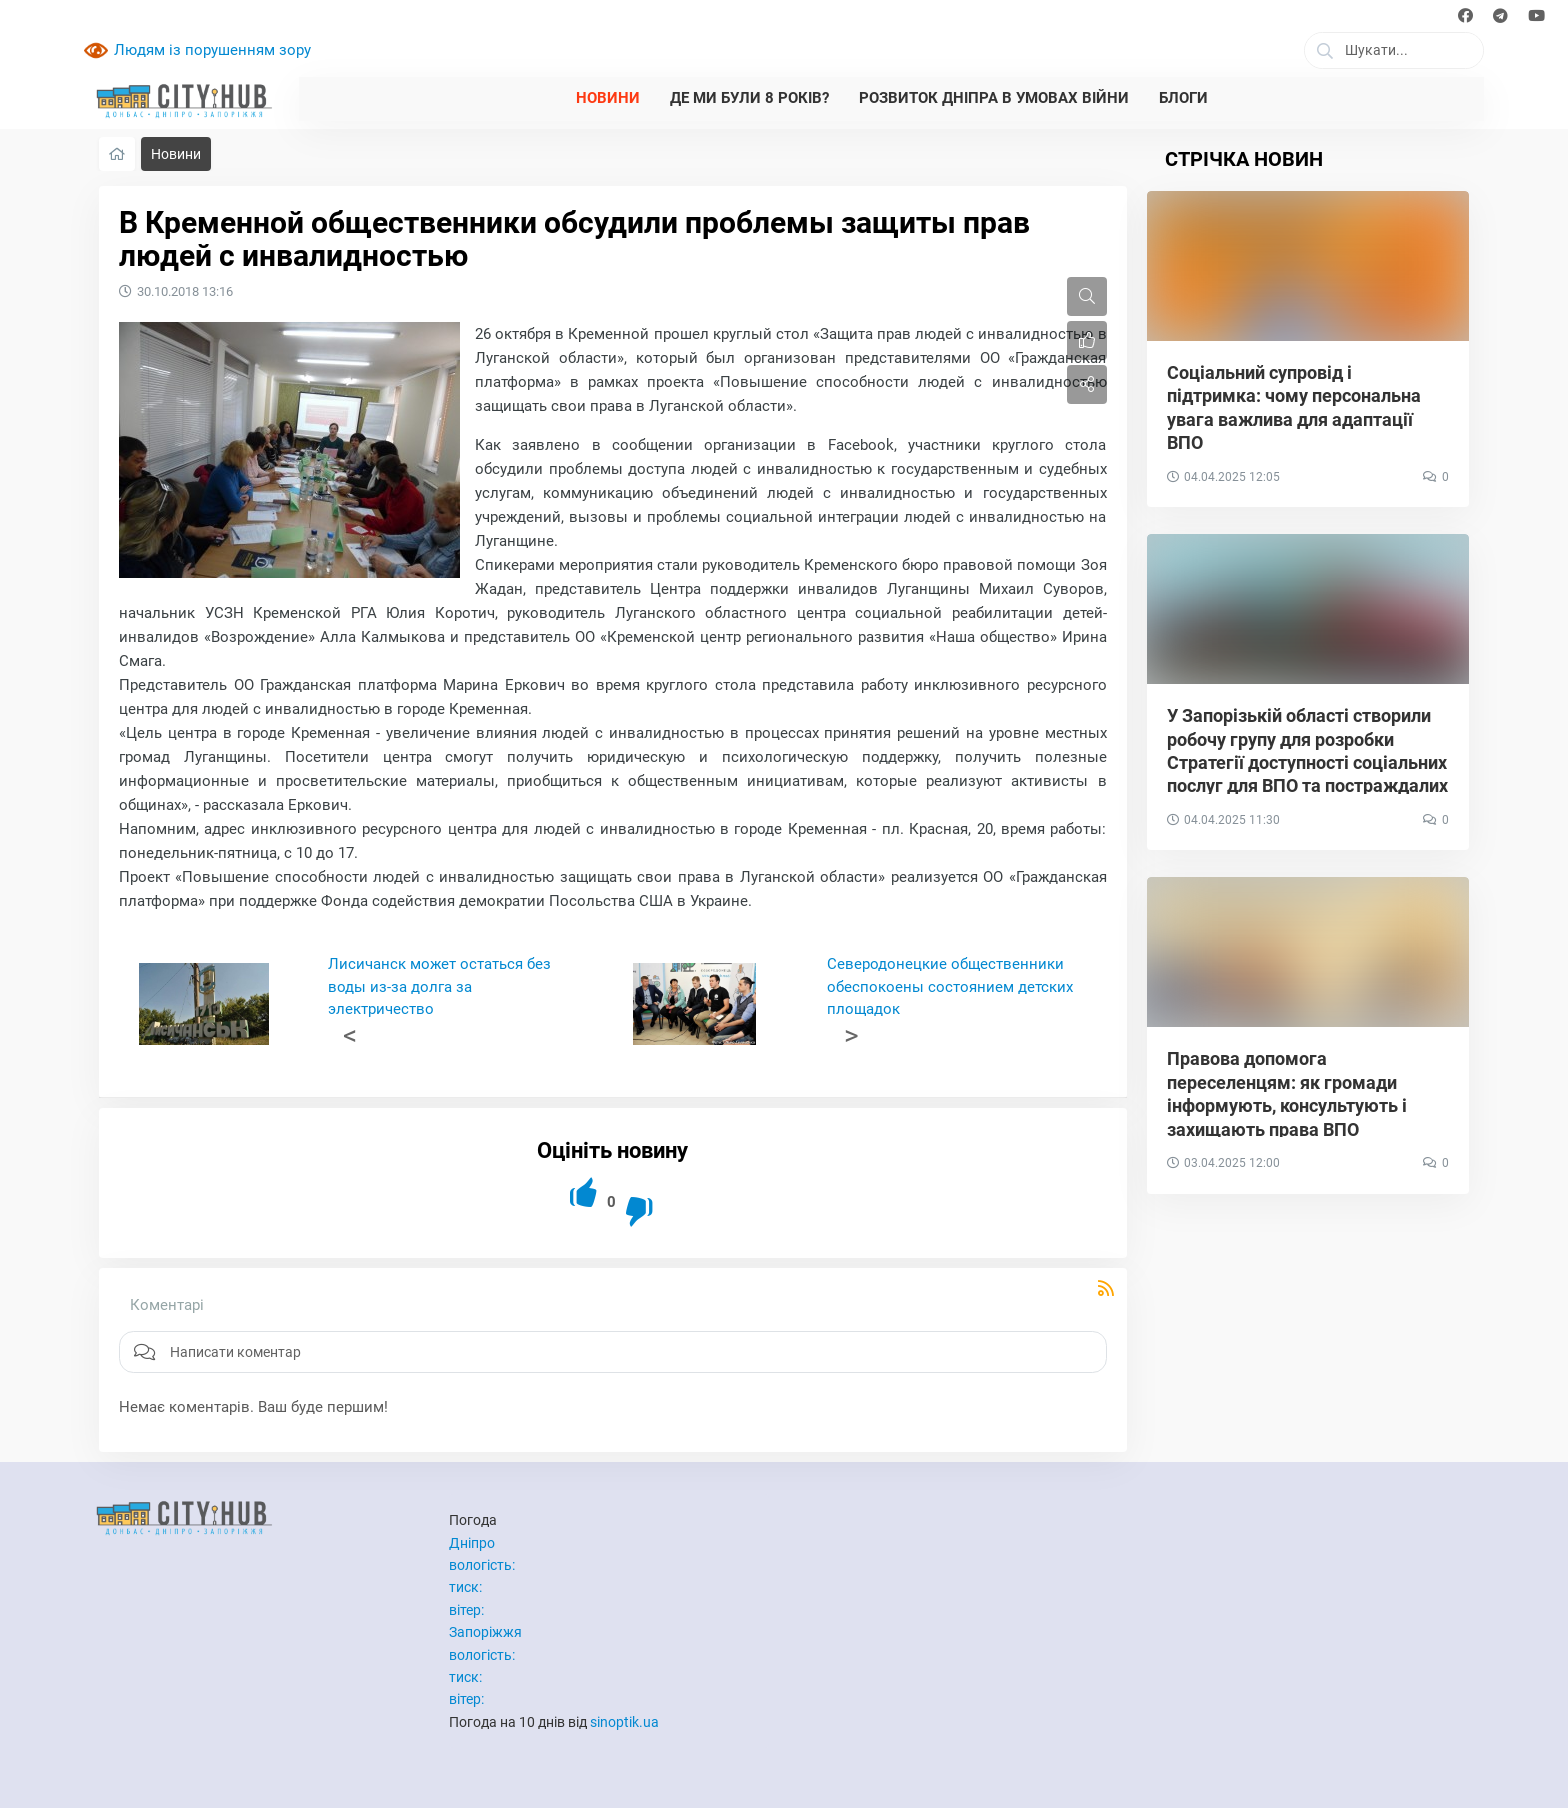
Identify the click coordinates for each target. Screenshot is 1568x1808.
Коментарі (167, 1305)
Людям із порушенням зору (212, 50)
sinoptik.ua (624, 1722)
